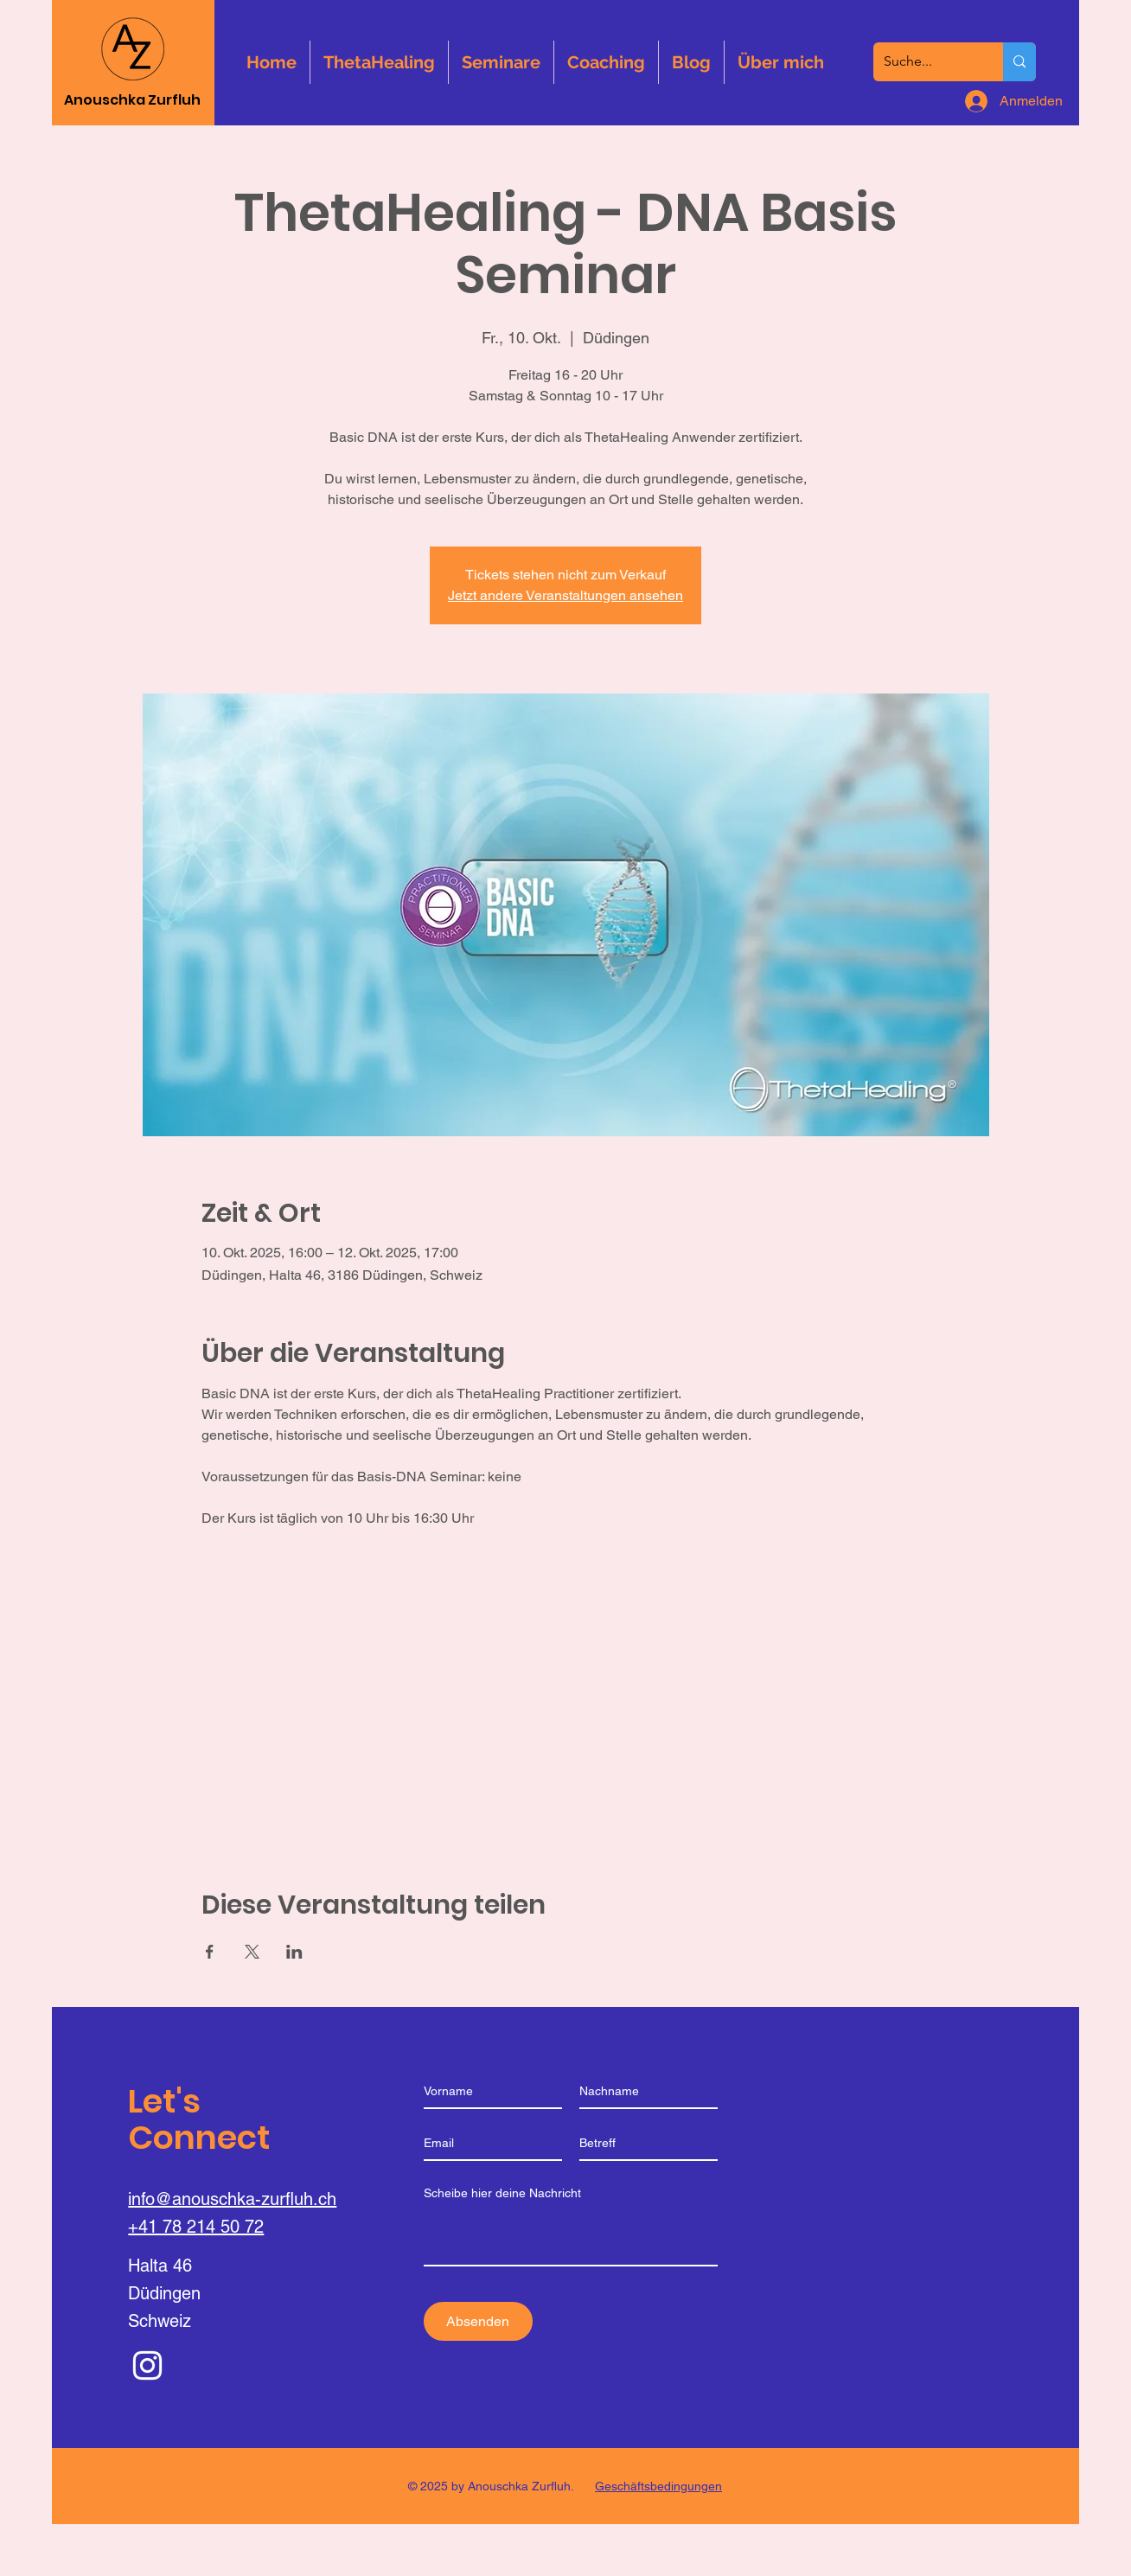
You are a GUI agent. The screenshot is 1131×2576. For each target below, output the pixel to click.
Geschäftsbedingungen (658, 2486)
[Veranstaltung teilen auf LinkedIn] (294, 1952)
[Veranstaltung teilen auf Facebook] (209, 1952)
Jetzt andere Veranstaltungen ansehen (565, 595)
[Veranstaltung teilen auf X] (252, 1952)
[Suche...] (925, 61)
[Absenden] (478, 2321)
